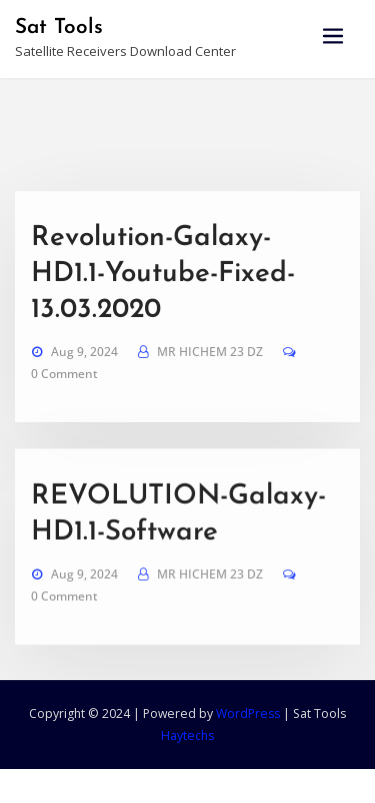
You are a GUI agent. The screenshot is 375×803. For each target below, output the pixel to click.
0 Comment (64, 412)
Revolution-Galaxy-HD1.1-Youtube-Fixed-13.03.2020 (163, 313)
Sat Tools (59, 27)
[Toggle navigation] (333, 36)
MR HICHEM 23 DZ (210, 390)
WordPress (248, 713)
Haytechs (187, 735)
